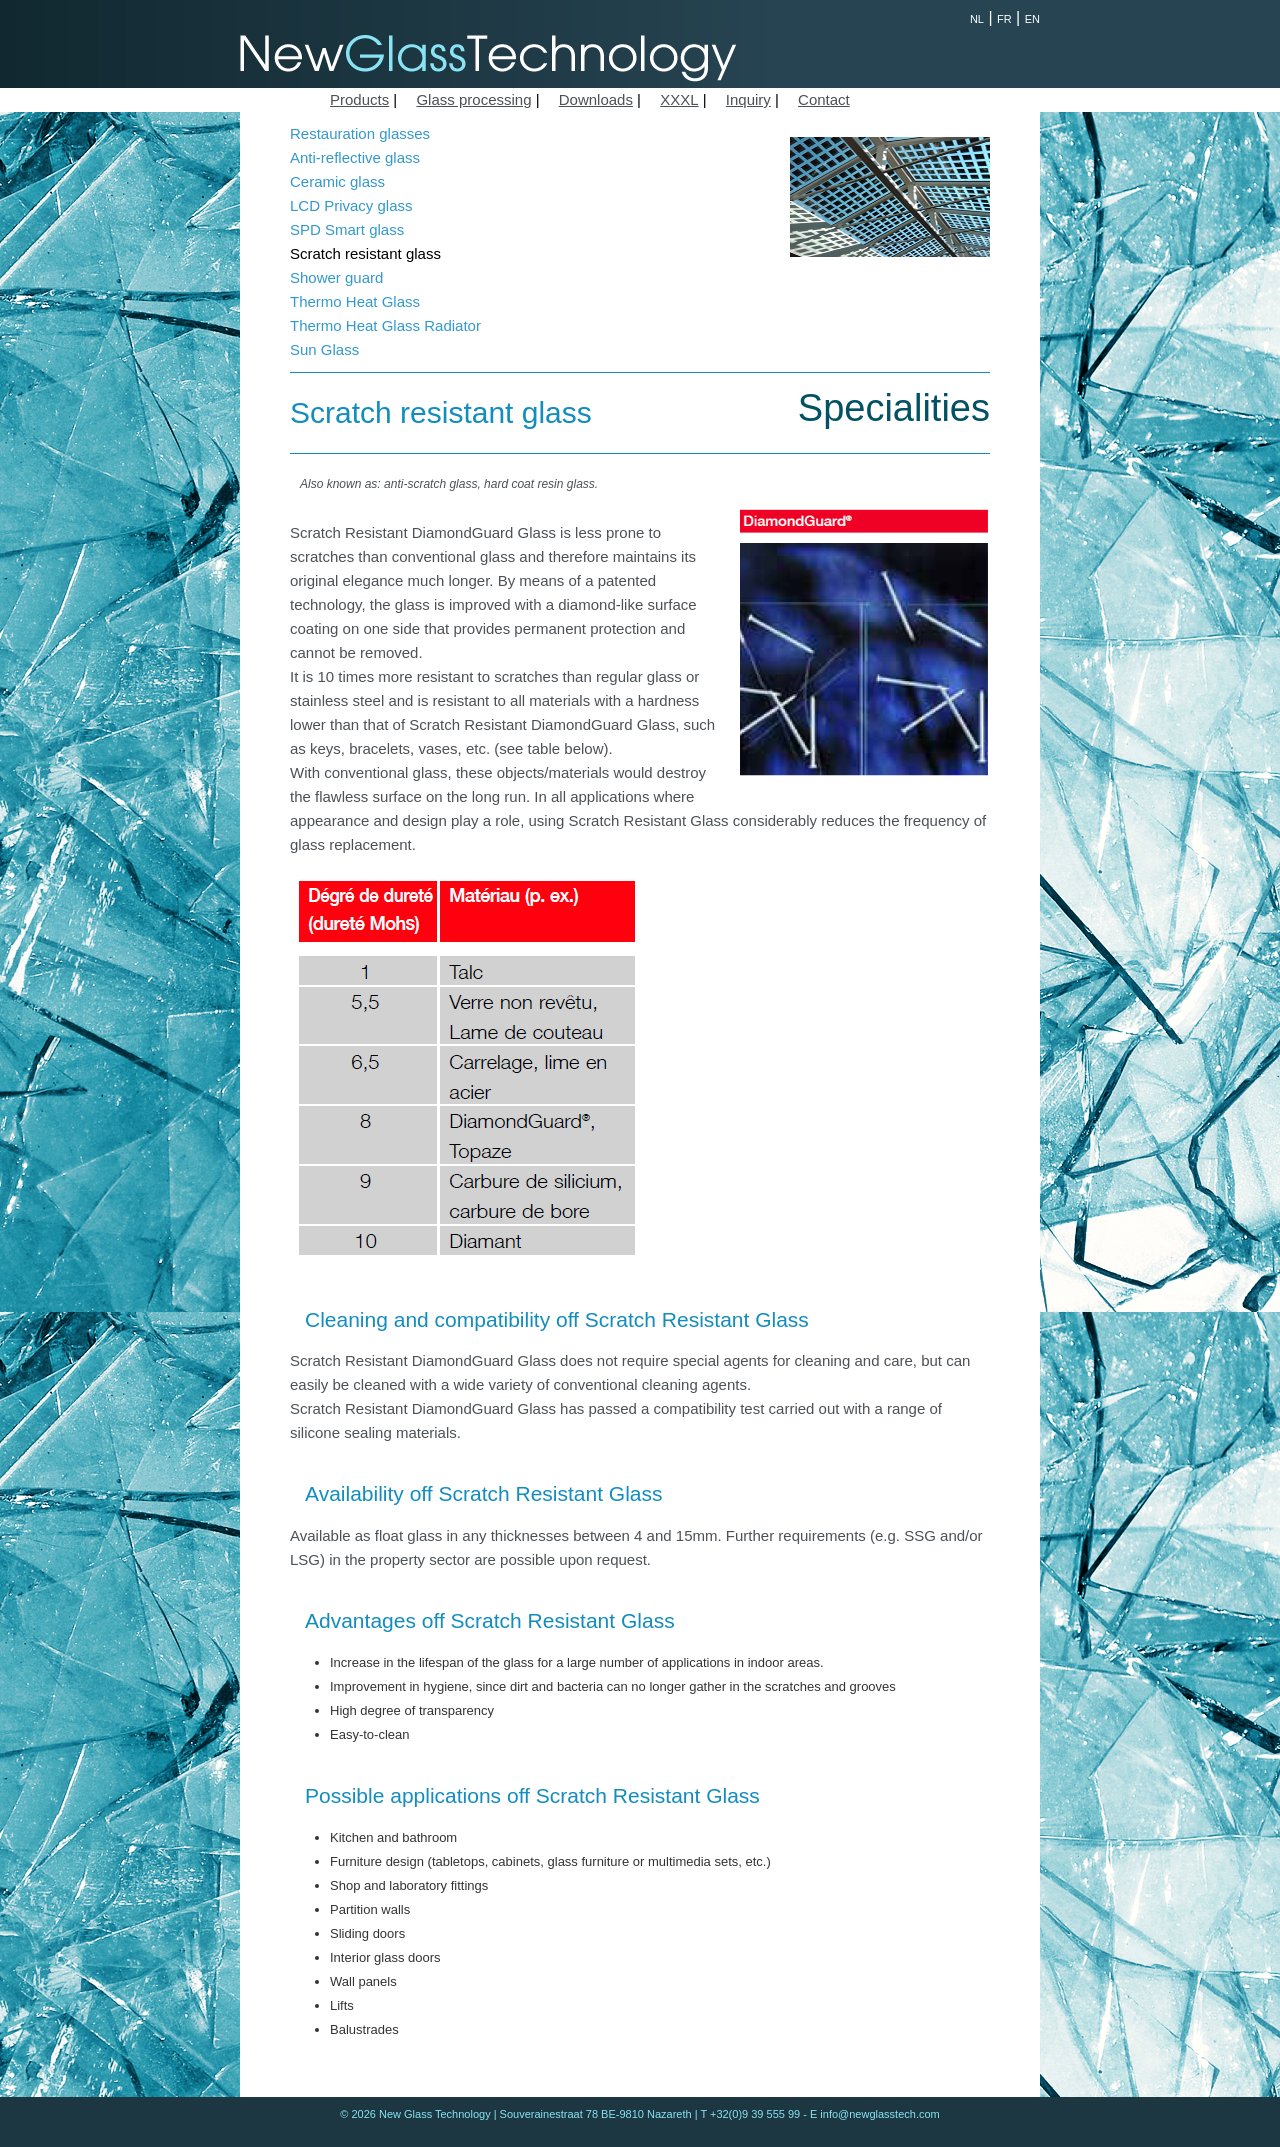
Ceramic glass (337, 181)
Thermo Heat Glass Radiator (385, 325)
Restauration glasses (360, 133)
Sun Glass (324, 349)
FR (1004, 19)
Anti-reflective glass (355, 157)
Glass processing (473, 99)
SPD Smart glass (347, 229)
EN (1032, 19)
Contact (824, 99)
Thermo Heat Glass (355, 301)
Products (359, 99)
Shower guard (336, 277)
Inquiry (748, 99)
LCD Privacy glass (351, 205)
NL (977, 19)
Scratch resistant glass (365, 253)
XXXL (679, 99)
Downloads (596, 99)
